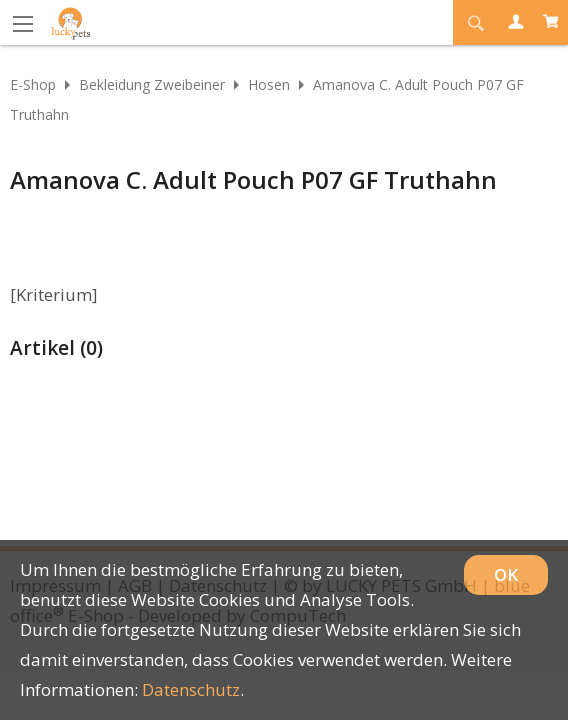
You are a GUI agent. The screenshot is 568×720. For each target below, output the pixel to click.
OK (506, 574)
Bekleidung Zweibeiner (152, 84)
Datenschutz (191, 689)
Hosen (269, 84)
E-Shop (33, 84)
